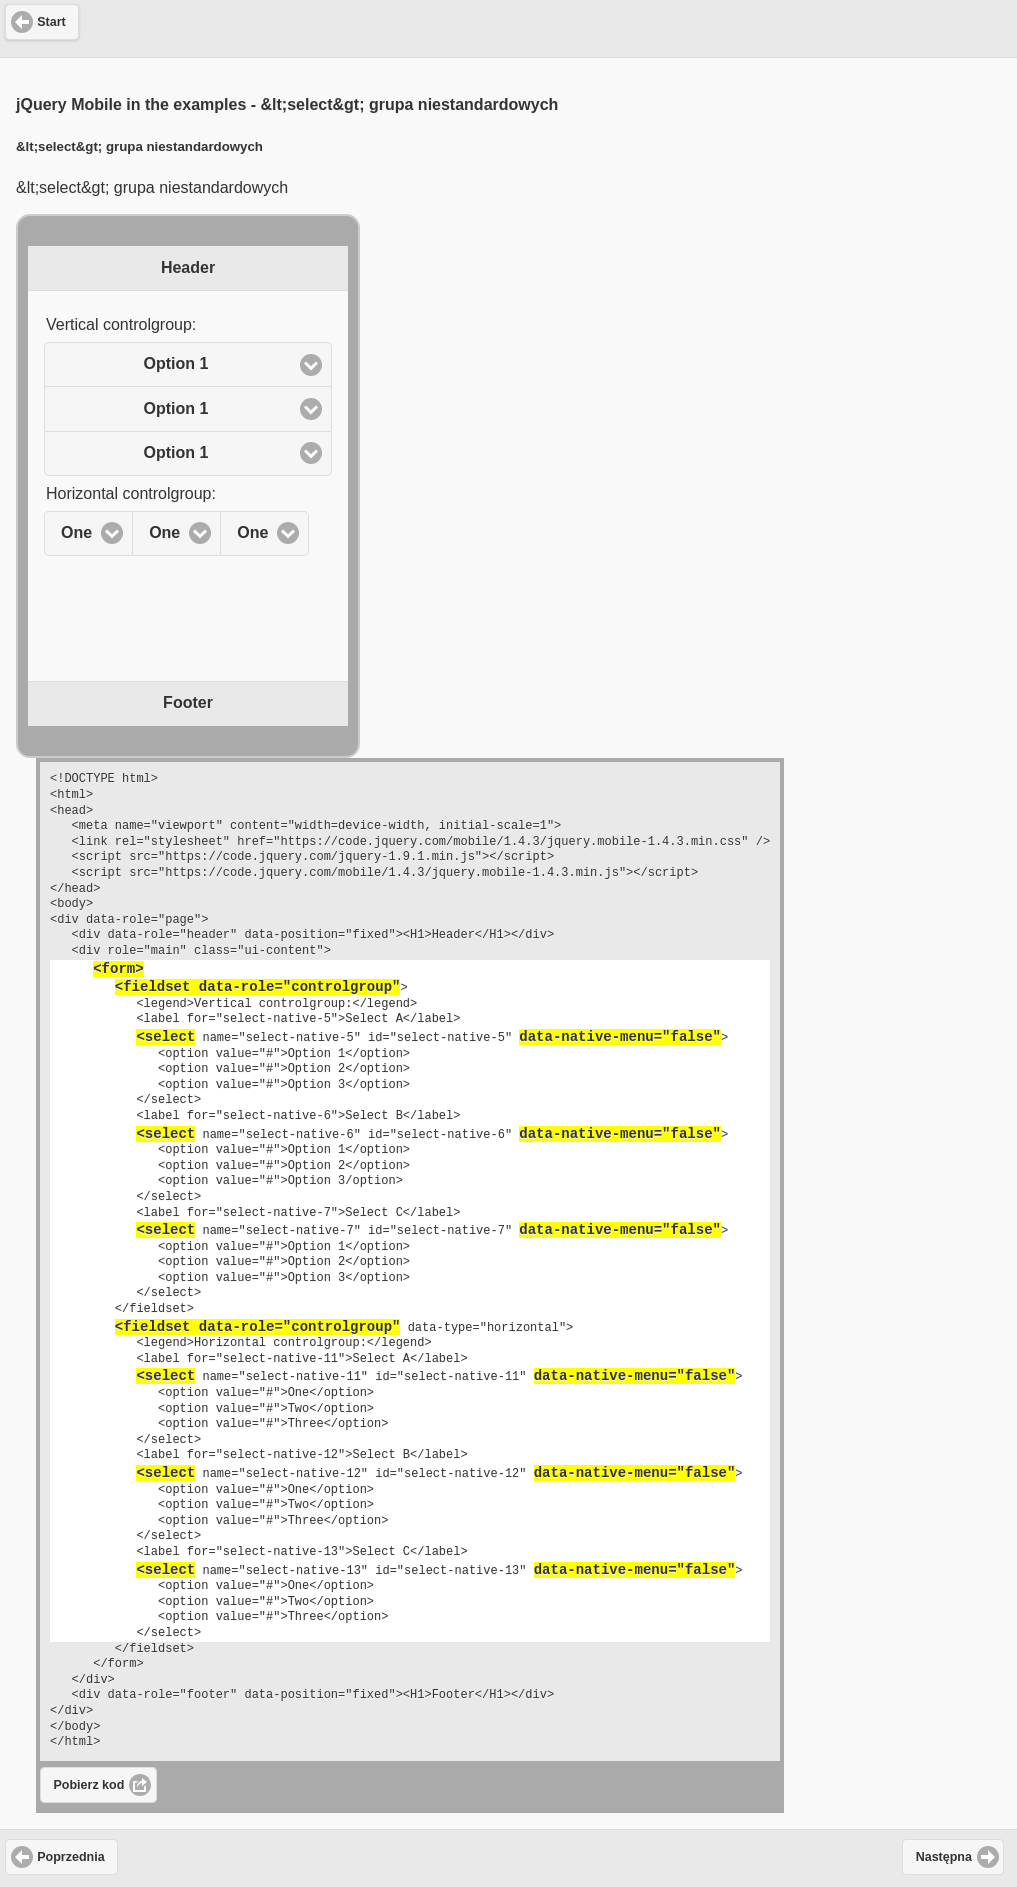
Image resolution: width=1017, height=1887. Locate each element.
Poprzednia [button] (70, 1857)
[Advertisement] (509, 26)
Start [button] (51, 22)
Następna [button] (944, 1857)
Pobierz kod (89, 1785)
